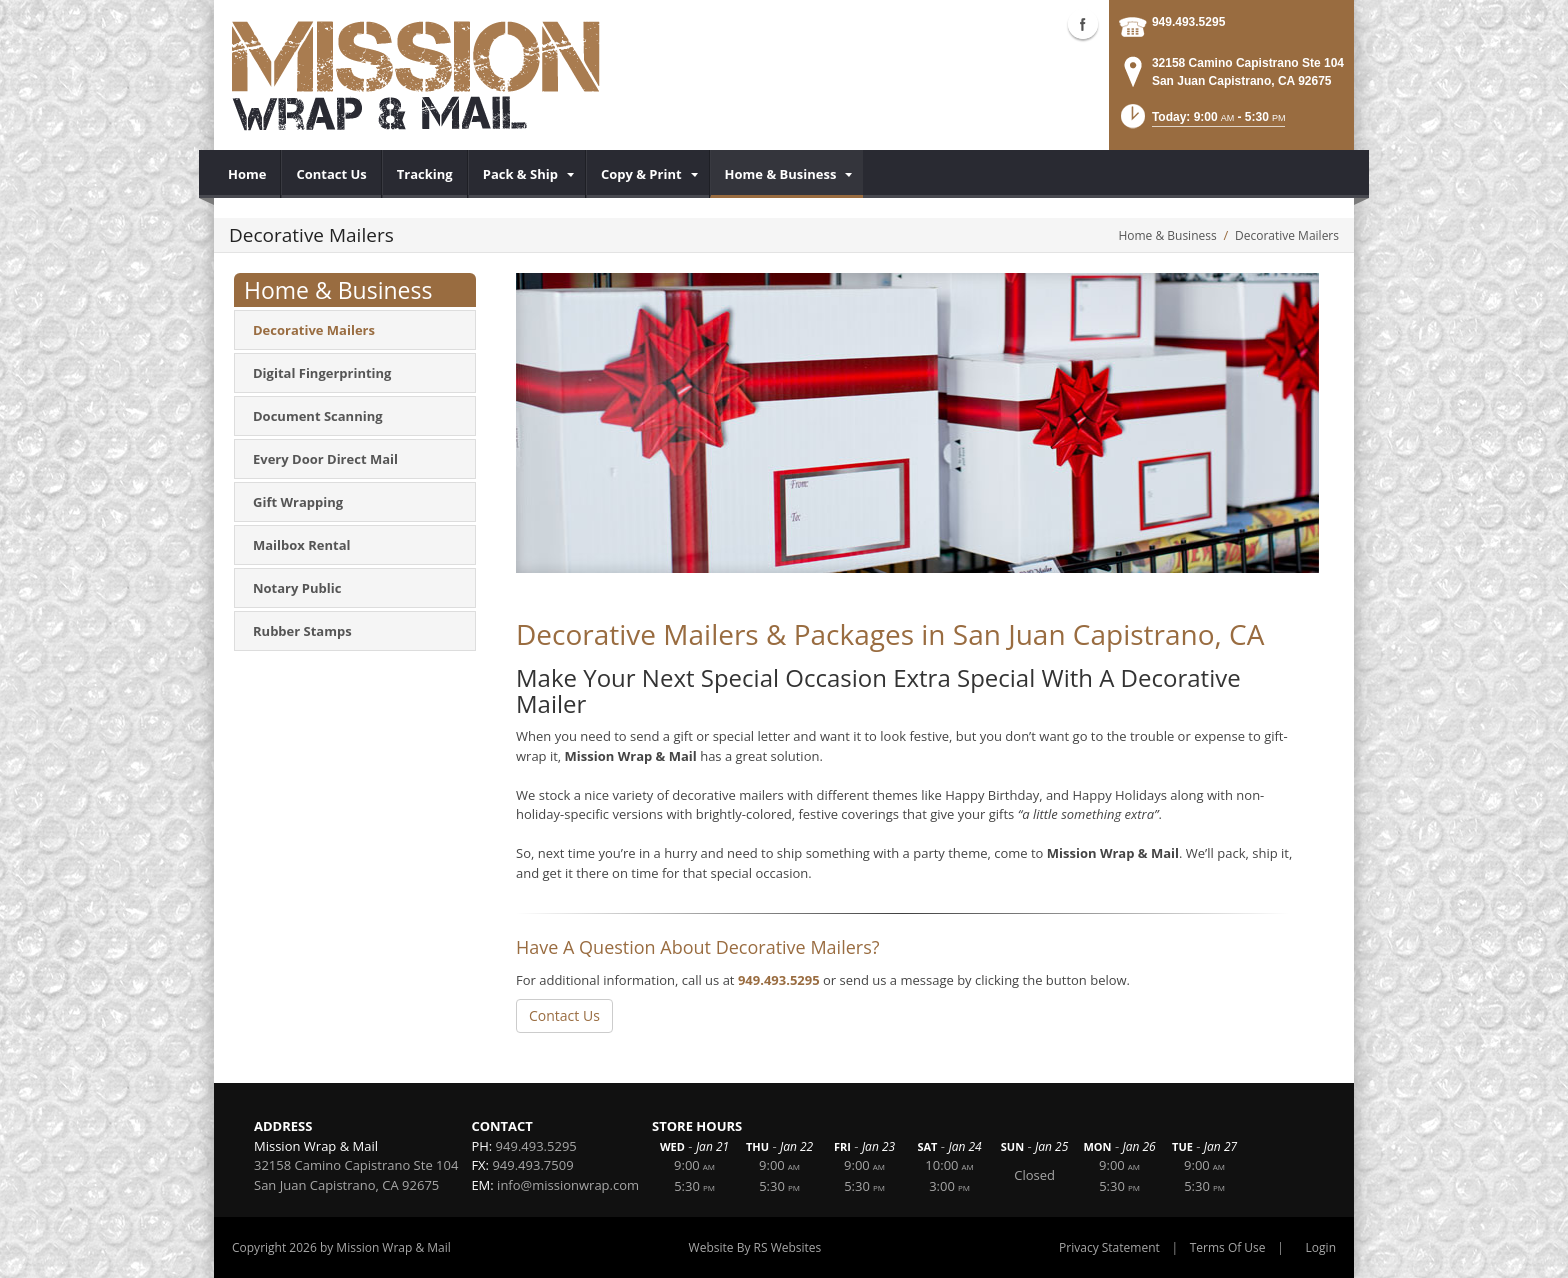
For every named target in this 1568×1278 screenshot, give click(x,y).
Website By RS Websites (755, 1247)
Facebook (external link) (1083, 24)
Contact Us (564, 1015)
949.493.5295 (1188, 22)
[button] (1201, 122)
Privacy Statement (1109, 1247)
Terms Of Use (1228, 1247)
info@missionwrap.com (568, 1185)
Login (1321, 1247)
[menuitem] (247, 174)
